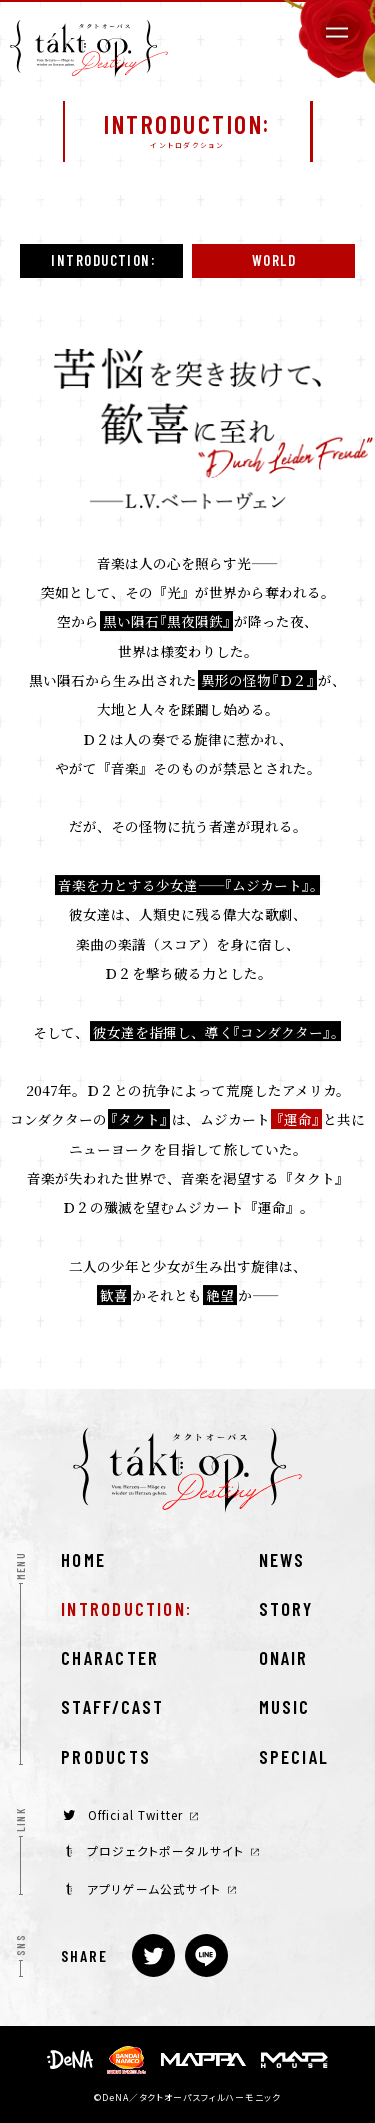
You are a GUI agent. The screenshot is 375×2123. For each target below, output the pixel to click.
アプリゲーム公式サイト (151, 1888)
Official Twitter (130, 1814)
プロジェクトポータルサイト (162, 1850)
